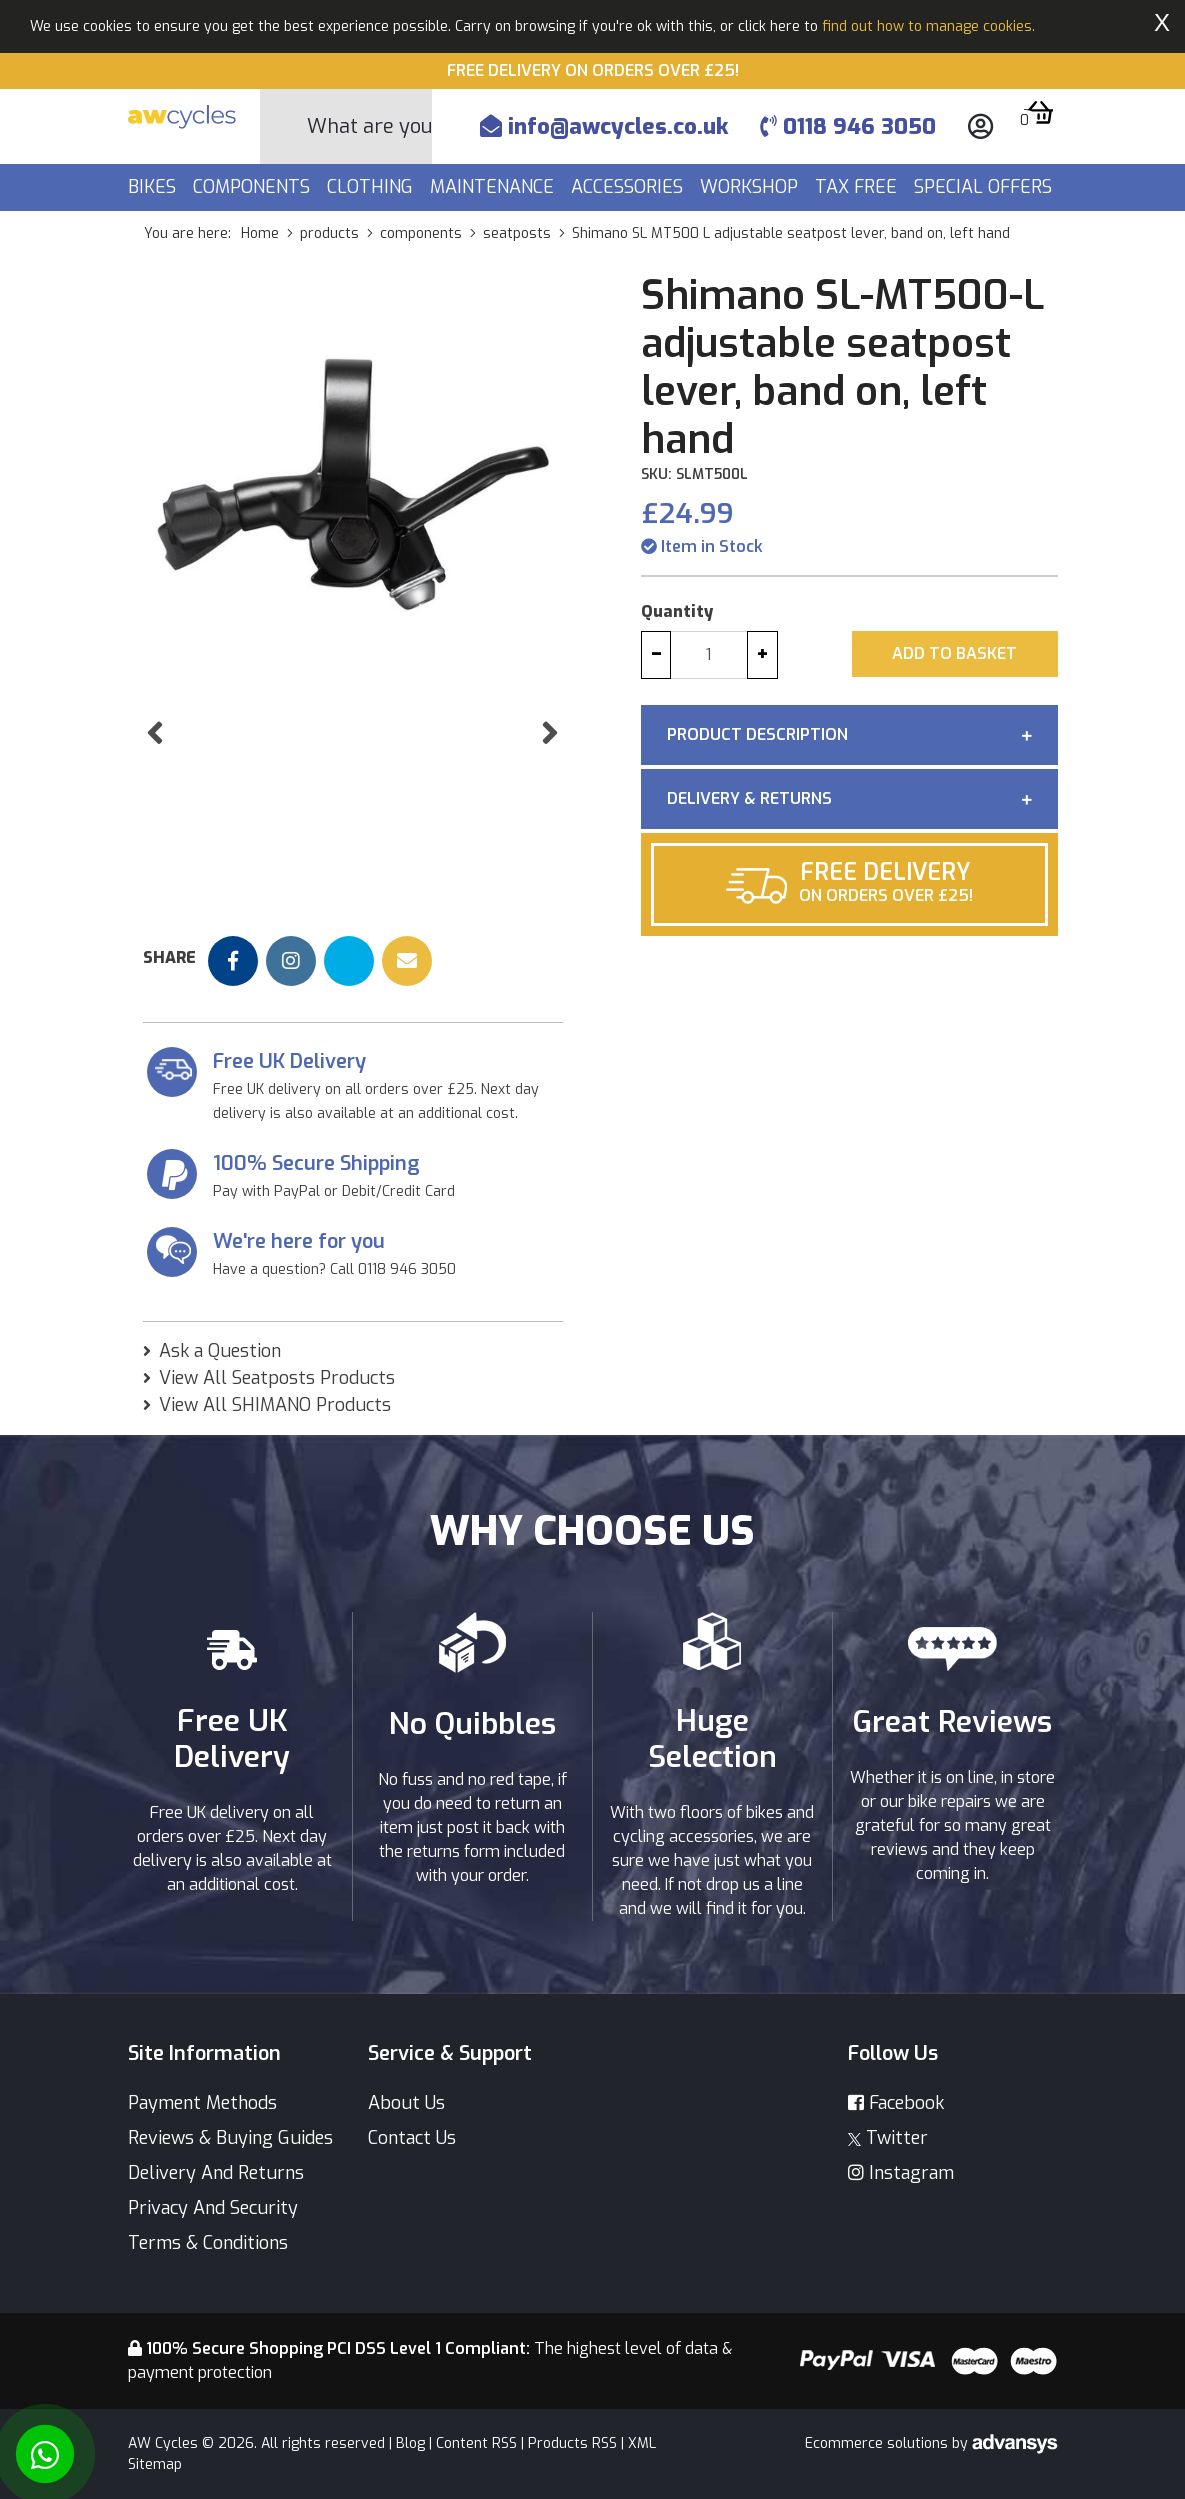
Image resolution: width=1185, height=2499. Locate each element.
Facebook (896, 2103)
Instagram (901, 2173)
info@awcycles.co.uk (604, 126)
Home (260, 233)
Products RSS (572, 2443)
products (329, 233)
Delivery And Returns (216, 2173)
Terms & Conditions (208, 2243)
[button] (155, 774)
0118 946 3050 (848, 126)
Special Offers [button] (985, 187)
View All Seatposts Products (277, 1378)
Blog (410, 2443)
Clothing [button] (372, 187)
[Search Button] (284, 127)
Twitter (888, 2138)
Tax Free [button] (858, 187)
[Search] (369, 126)
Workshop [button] (751, 187)
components (421, 233)
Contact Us (412, 2138)
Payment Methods (202, 2103)
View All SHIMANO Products (275, 1405)
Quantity (677, 611)
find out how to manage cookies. (928, 26)
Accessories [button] (629, 187)
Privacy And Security (213, 2208)
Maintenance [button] (494, 187)
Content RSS (476, 2443)
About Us (406, 2103)
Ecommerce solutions (878, 2443)
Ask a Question (220, 1351)
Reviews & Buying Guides (230, 2138)
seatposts (517, 233)
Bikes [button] (154, 187)
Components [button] (254, 187)
